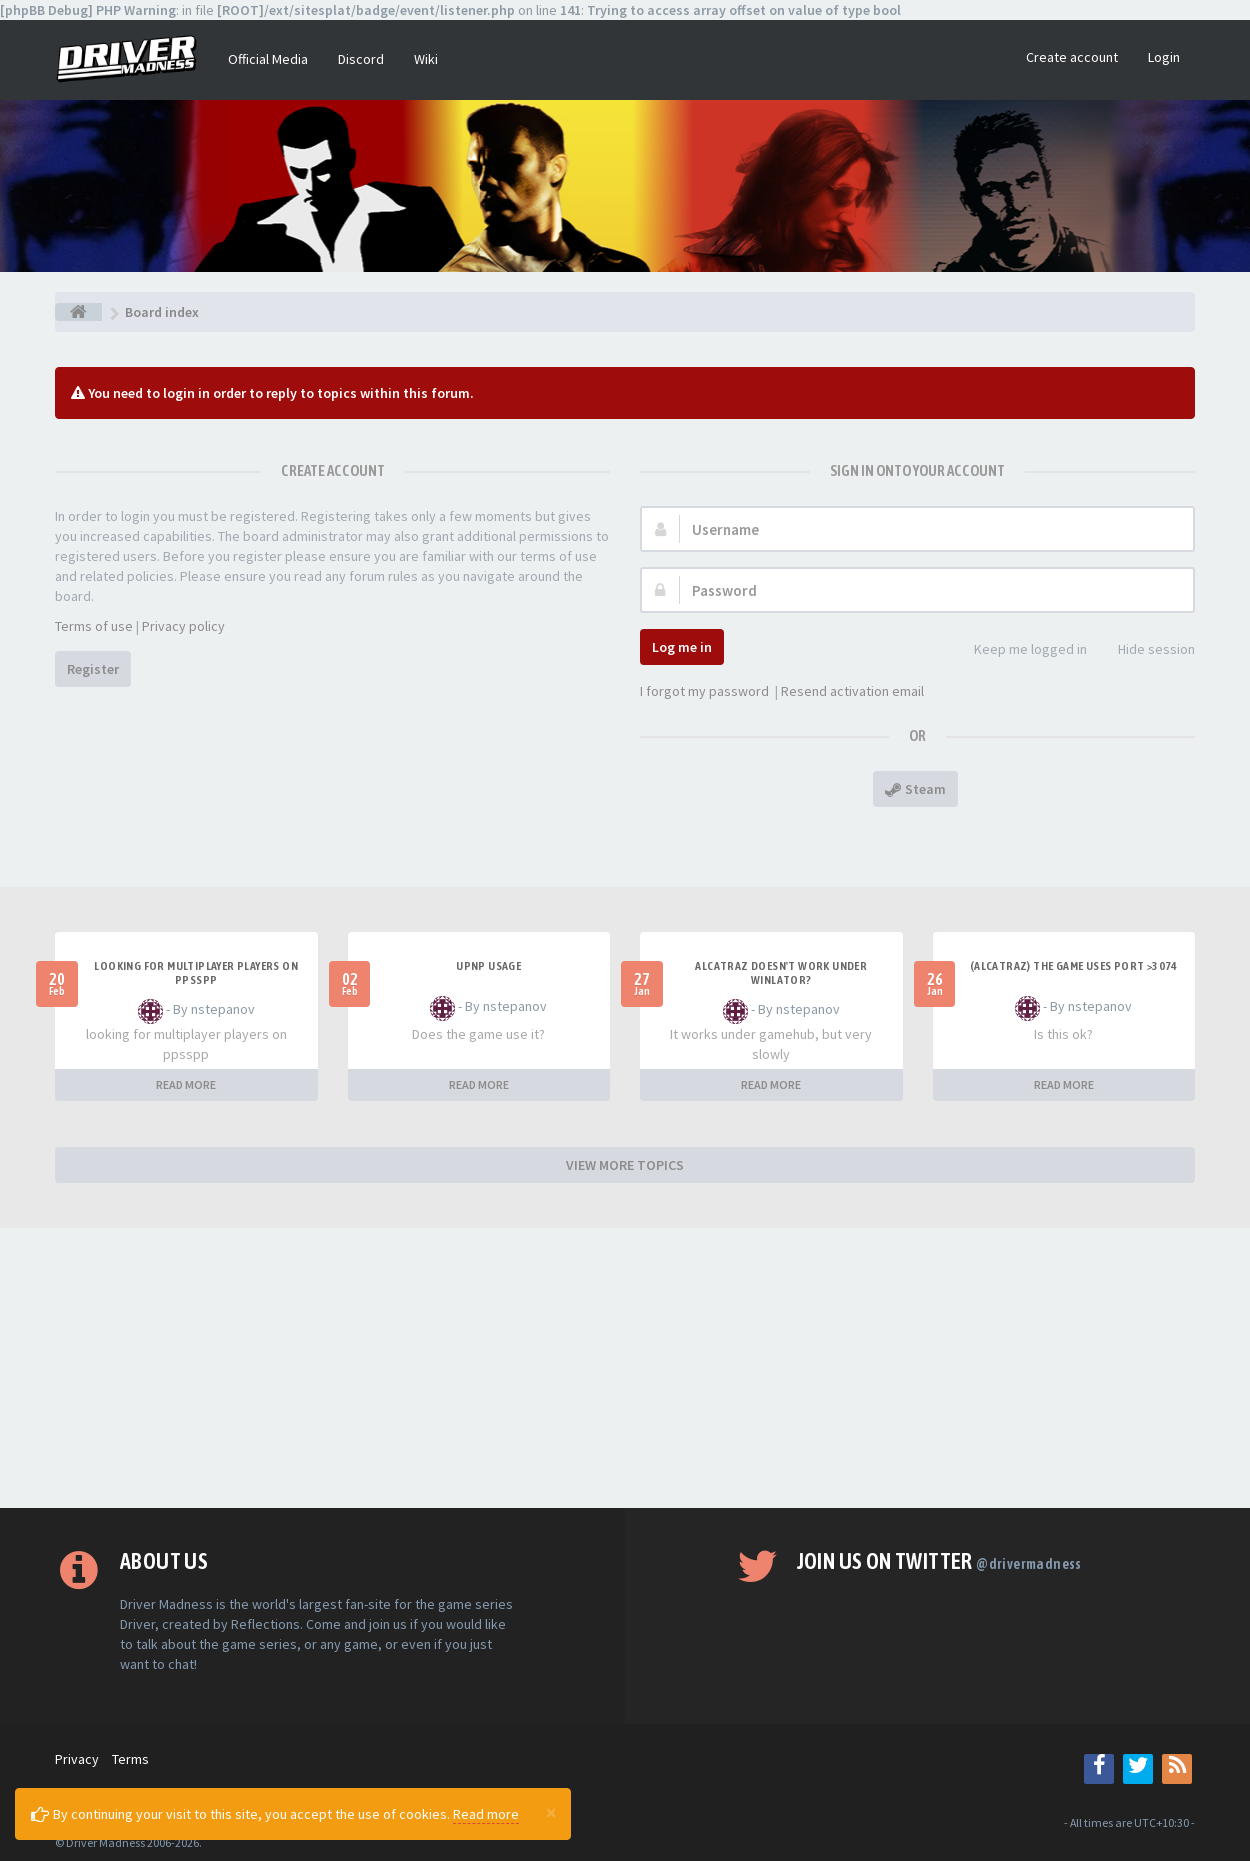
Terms (130, 1759)
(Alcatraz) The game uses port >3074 (1074, 966)
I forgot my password (704, 691)
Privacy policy (183, 626)
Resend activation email (852, 691)
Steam (915, 789)
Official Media (268, 59)
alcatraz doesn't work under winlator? (781, 973)
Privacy (77, 1759)
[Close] (551, 1812)
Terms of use (94, 626)
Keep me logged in (1019, 650)
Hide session (1145, 650)
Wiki (426, 59)
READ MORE (186, 1084)
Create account (1072, 57)
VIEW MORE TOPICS (625, 1165)
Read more (486, 1814)
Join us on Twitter (939, 1561)
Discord (361, 59)
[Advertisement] (625, 1368)
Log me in (682, 647)
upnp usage (488, 966)
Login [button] (1164, 57)
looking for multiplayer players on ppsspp (196, 973)
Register (93, 669)
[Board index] (78, 312)
